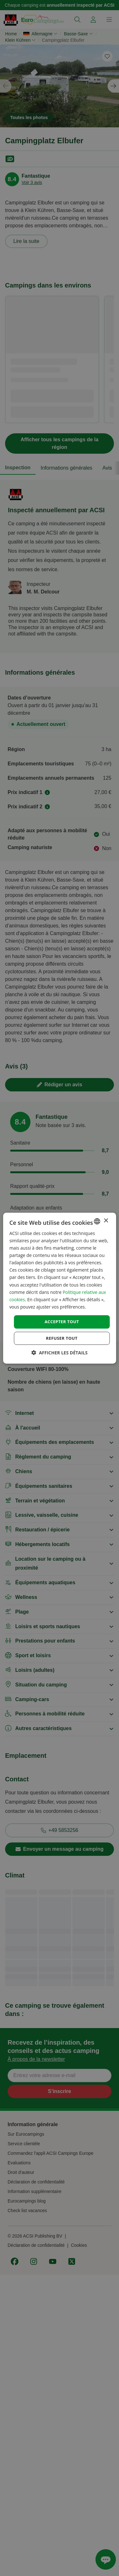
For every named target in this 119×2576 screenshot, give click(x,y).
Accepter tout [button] (61, 1321)
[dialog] (59, 1287)
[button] (59, 1353)
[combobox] (97, 1221)
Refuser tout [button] (61, 1338)
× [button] (105, 1220)
